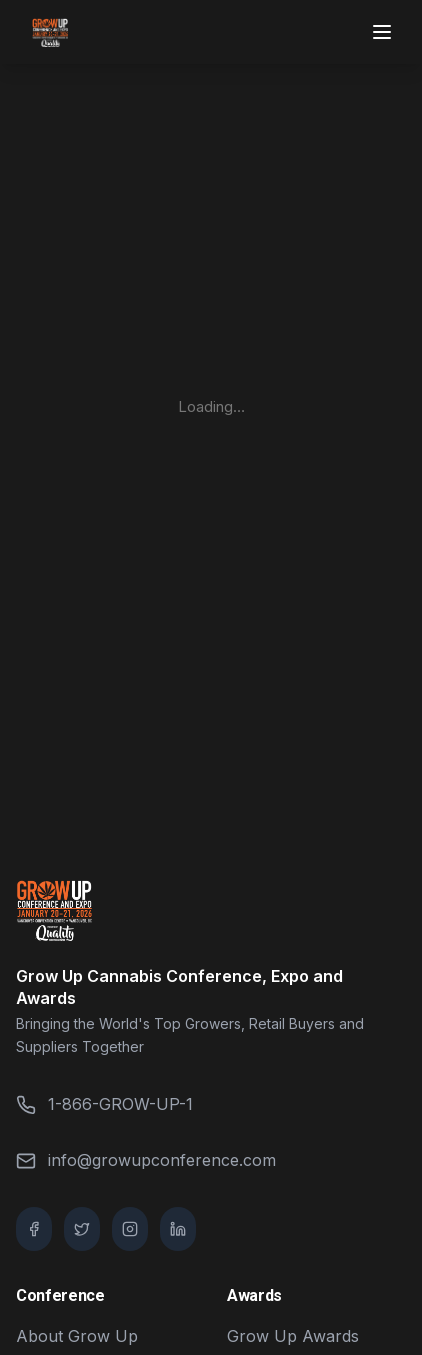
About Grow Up (77, 1336)
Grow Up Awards (293, 1336)
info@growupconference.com (146, 1160)
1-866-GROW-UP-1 (104, 1104)
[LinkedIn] (178, 1229)
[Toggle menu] (384, 32)
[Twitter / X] (82, 1229)
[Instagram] (130, 1229)
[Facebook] (34, 1229)
